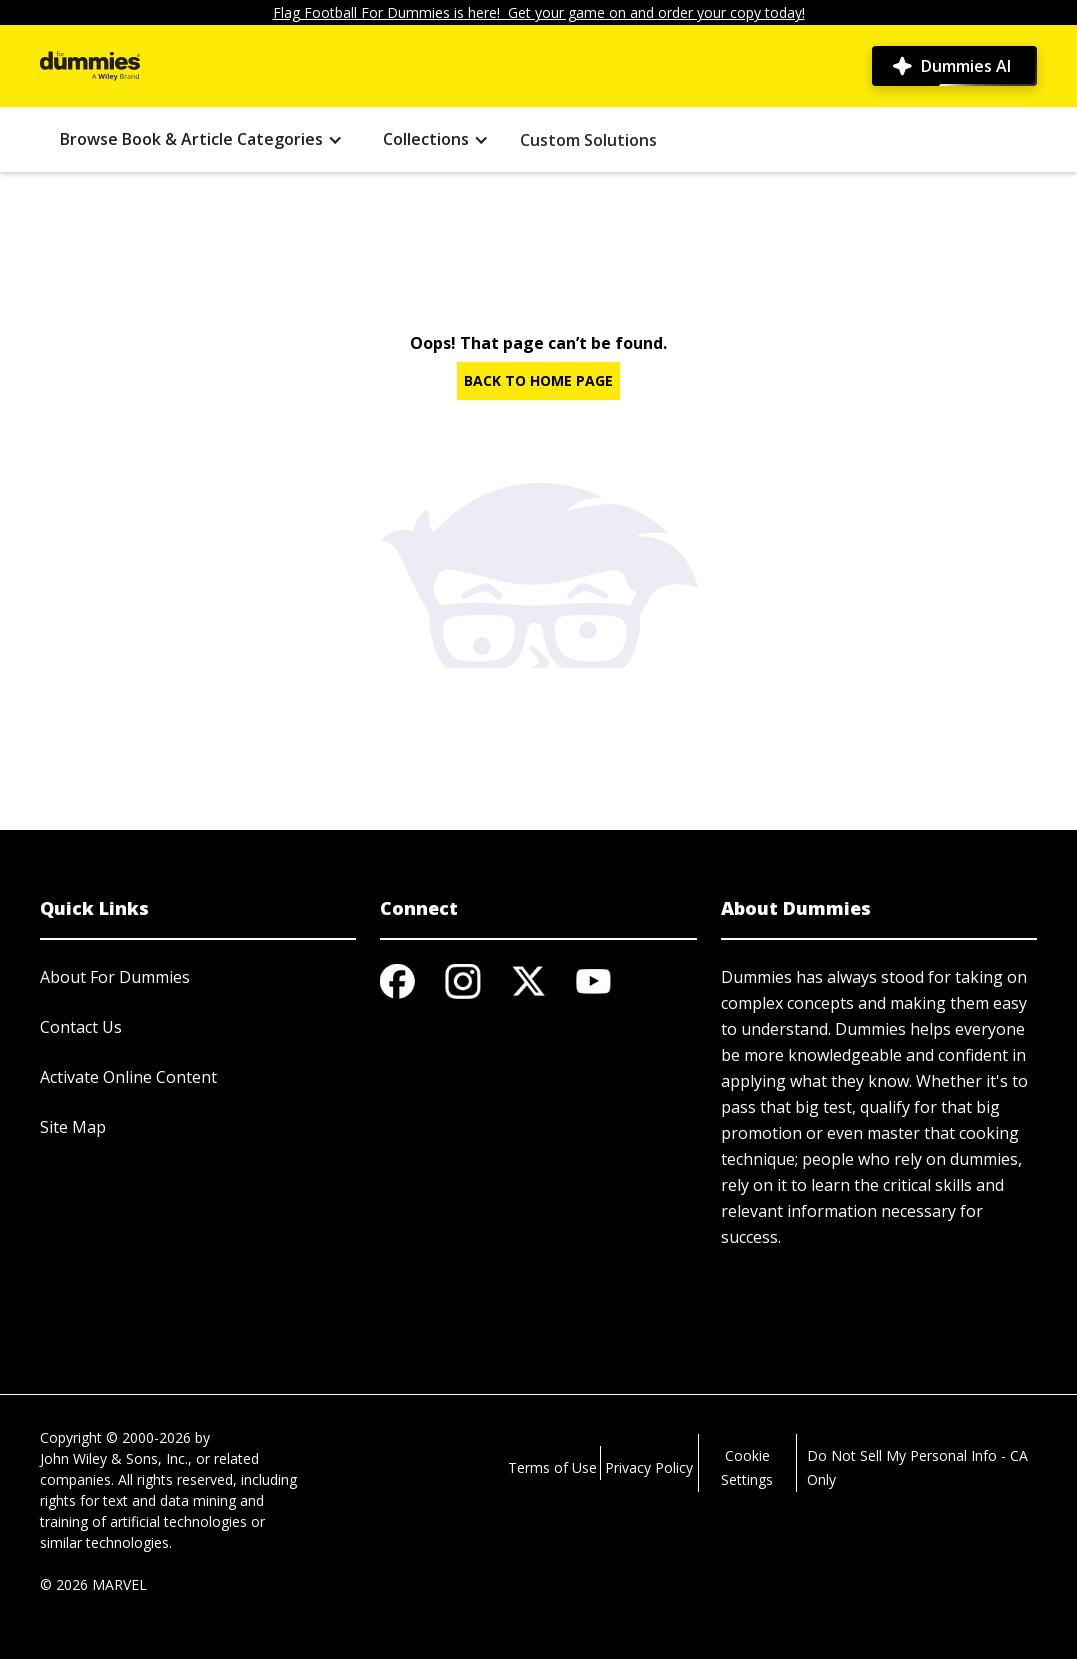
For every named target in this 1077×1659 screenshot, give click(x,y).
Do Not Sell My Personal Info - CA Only (917, 1467)
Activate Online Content (128, 1077)
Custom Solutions (588, 140)
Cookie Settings (747, 1467)
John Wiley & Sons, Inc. (114, 1458)
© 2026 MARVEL (93, 1584)
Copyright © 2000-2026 (115, 1437)
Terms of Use (552, 1467)
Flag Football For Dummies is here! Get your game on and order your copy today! (539, 12)
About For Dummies (115, 977)
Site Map (73, 1127)
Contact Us (81, 1027)
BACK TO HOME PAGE (538, 380)
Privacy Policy (649, 1467)
